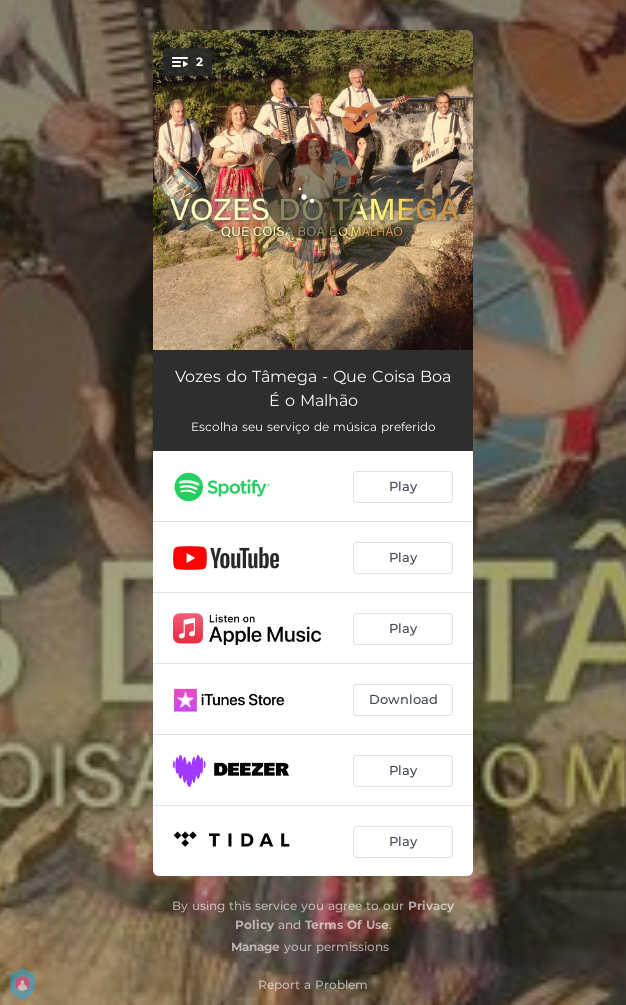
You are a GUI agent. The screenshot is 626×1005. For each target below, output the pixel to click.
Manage (255, 946)
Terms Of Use (347, 924)
